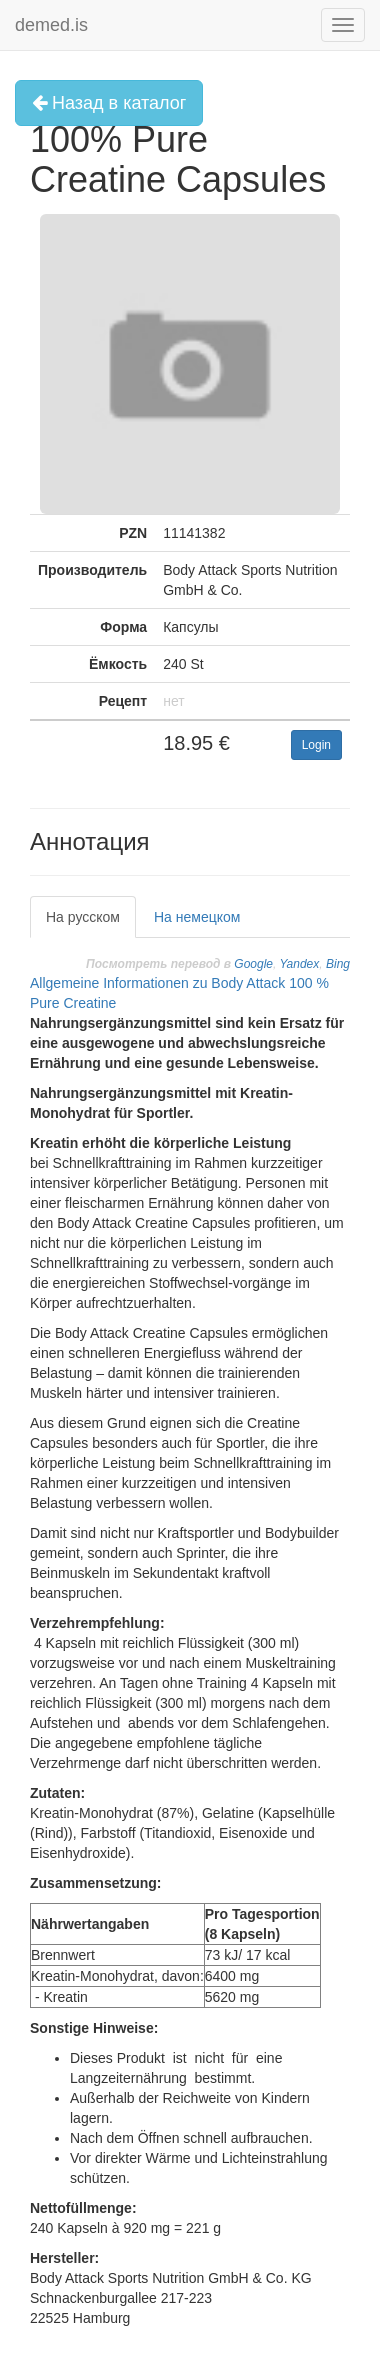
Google (253, 964)
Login (316, 745)
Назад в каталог (109, 103)
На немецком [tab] (197, 917)
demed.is (51, 25)
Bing (338, 964)
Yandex (299, 964)
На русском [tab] (83, 917)
